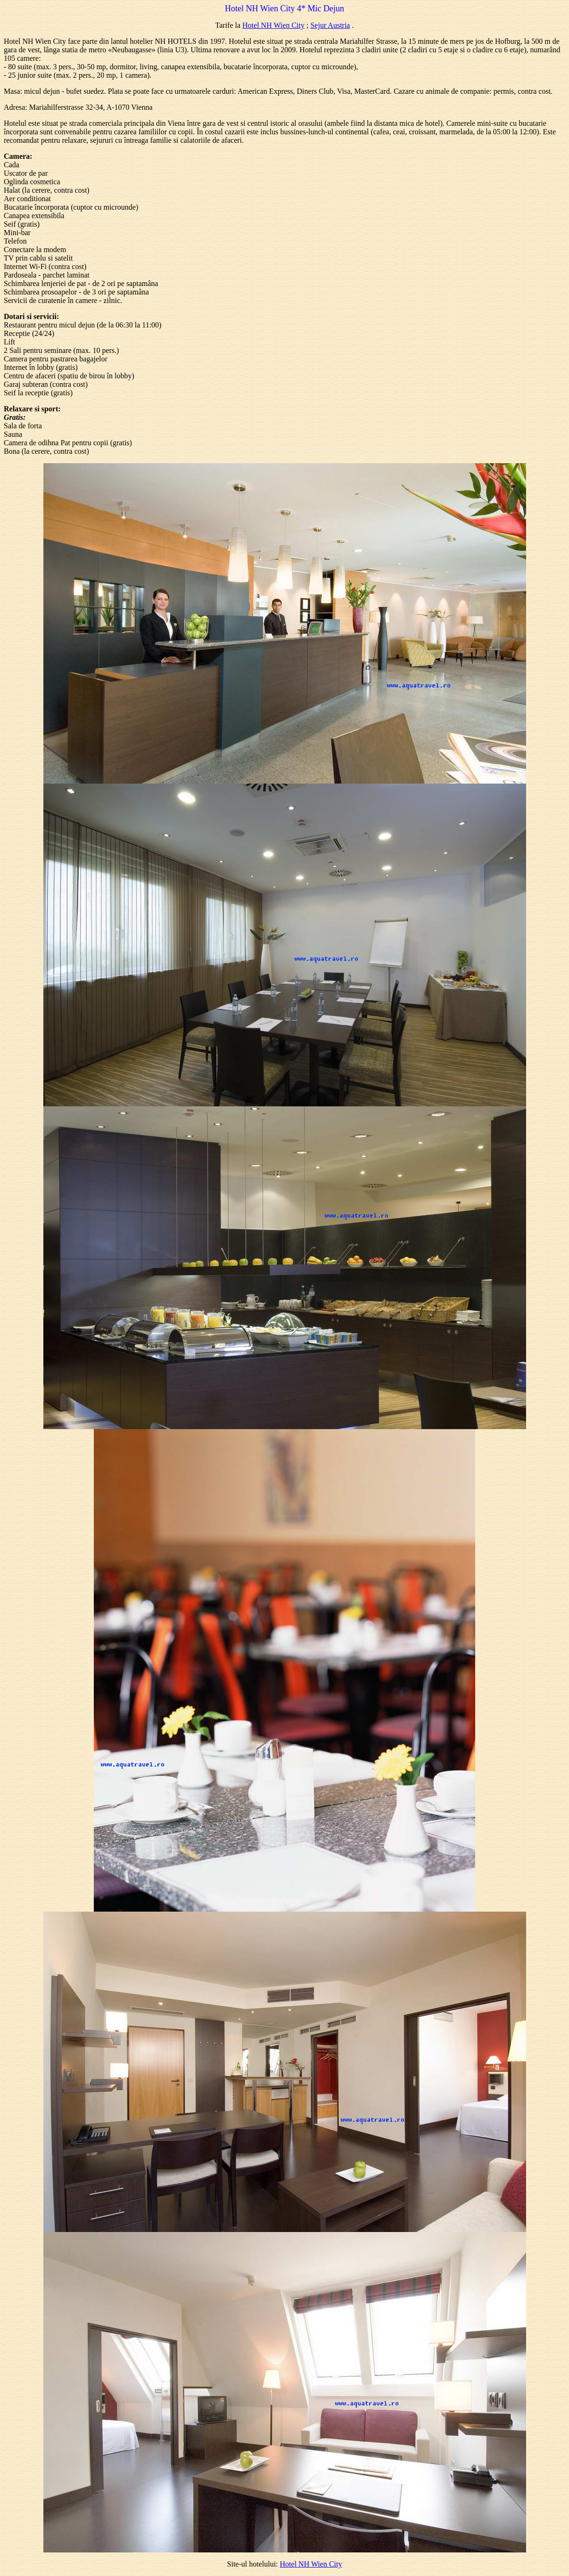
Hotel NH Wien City (273, 25)
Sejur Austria (330, 25)
